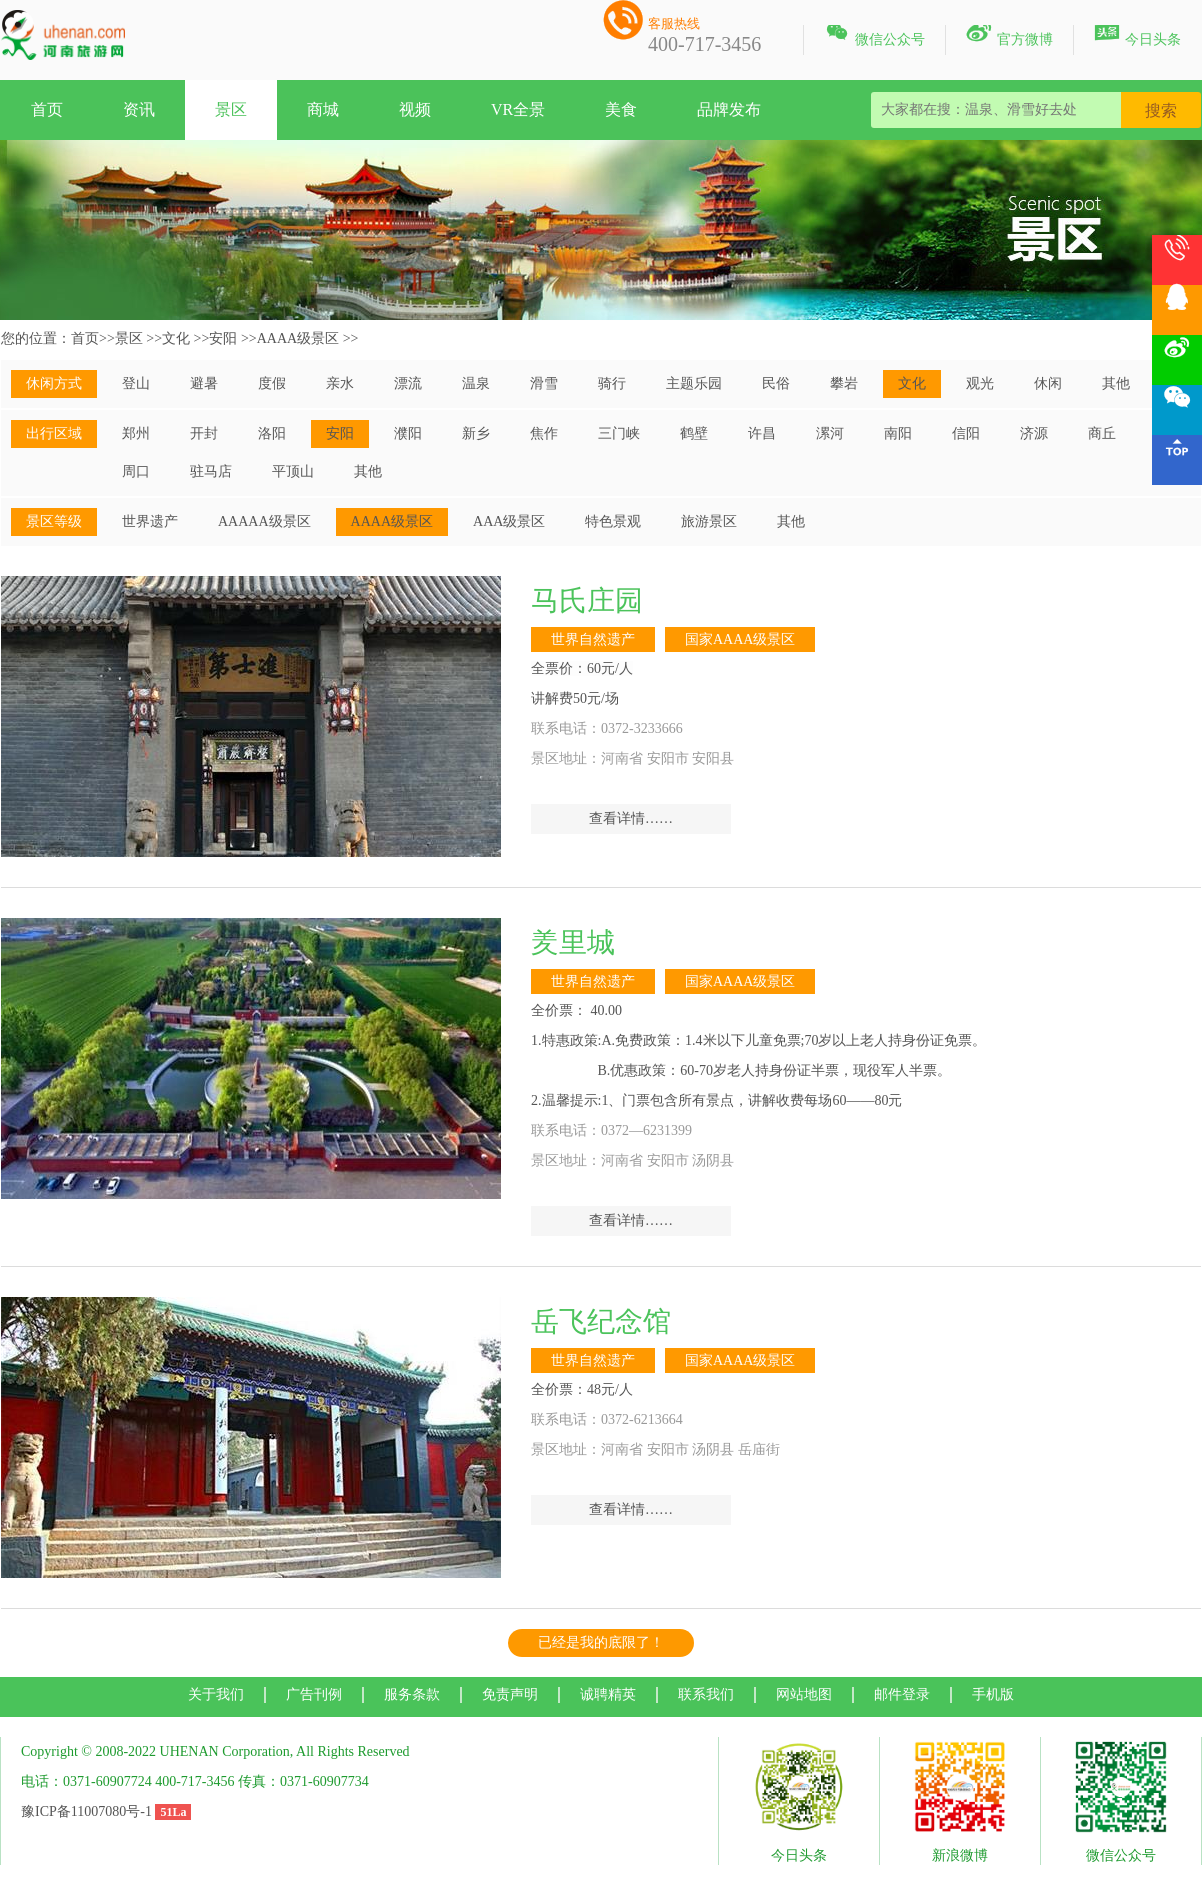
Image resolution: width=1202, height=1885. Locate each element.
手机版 (993, 1694)
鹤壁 (694, 433)
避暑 (204, 383)
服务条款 (412, 1694)
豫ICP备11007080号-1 (86, 1811)
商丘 (1102, 433)
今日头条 (1137, 36)
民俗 (776, 383)
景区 (231, 109)
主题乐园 (694, 383)
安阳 (223, 338)
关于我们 (216, 1694)
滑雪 (544, 383)
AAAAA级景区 (264, 521)
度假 (272, 383)
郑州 (136, 433)
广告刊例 (314, 1694)
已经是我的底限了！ (601, 1642)
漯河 (830, 433)
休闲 (1048, 383)
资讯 (139, 109)
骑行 (612, 383)
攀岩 (844, 383)
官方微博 (1009, 36)
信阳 (966, 433)
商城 (323, 109)
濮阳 (408, 433)
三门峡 (619, 433)
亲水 (340, 383)
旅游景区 (709, 521)
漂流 (408, 383)
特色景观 (613, 521)
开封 (204, 433)
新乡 (476, 433)
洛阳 (272, 433)
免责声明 (510, 1694)
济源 (1034, 433)
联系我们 (706, 1694)
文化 (176, 338)
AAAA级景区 (298, 338)
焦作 (544, 433)
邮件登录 (902, 1694)
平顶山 (293, 471)
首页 (47, 109)
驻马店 (211, 471)
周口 (136, 471)
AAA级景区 (509, 521)
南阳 (898, 433)
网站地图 (804, 1694)
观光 (980, 383)
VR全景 (518, 109)
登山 (136, 383)
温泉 (476, 383)
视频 (415, 109)
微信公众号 (874, 36)
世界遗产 (150, 521)
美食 (621, 109)
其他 (1116, 383)
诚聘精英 (608, 1694)
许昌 (762, 433)
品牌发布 (729, 109)
